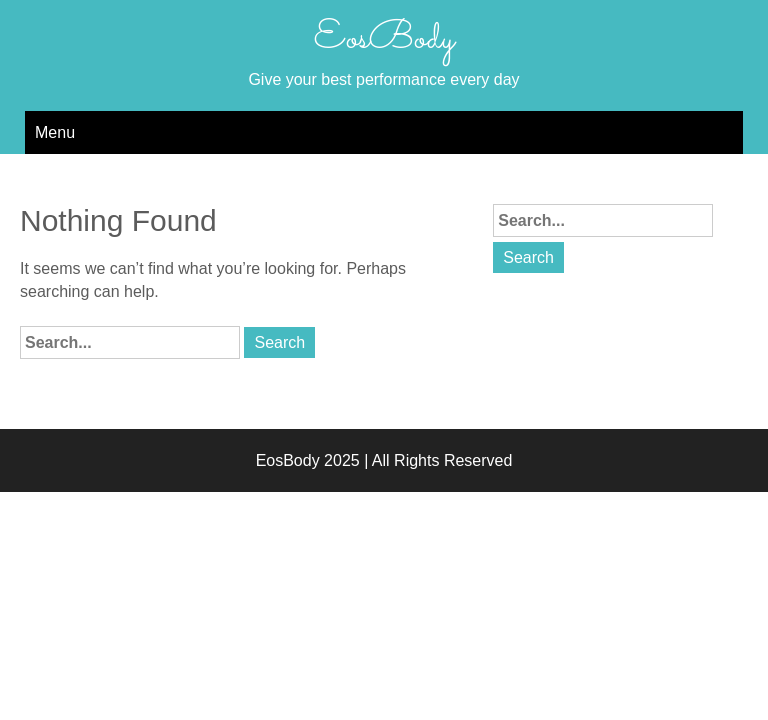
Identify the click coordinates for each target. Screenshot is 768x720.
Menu (55, 132)
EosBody (384, 39)
